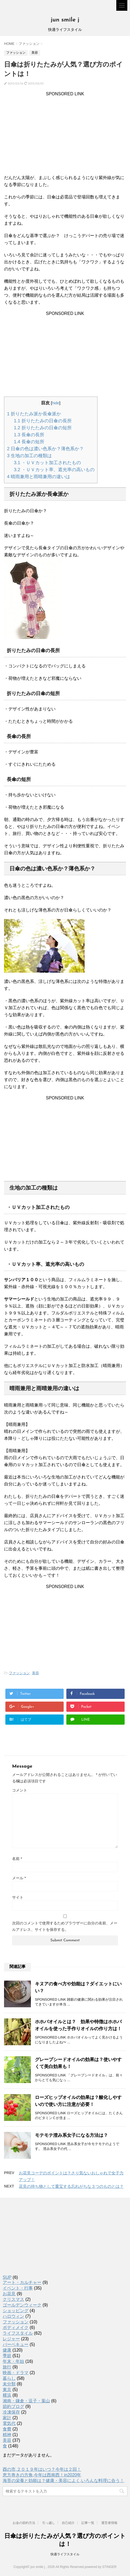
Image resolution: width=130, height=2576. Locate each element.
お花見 (9, 2293)
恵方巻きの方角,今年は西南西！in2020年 (42, 2475)
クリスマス (13, 2299)
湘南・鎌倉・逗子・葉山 (26, 2401)
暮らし (9, 2378)
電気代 (9, 2423)
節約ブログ (13, 2406)
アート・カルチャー (22, 2282)
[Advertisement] (65, 134)
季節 (7, 2355)
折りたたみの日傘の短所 (43, 427)
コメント (19, 1790)
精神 (7, 2434)
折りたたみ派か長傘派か (34, 413)
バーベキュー (15, 2344)
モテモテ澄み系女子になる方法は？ (71, 2135)
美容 (35, 1673)
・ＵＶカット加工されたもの (47, 462)
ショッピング (15, 2310)
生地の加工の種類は (29, 455)
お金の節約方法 (24, 2523)
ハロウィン (13, 2316)
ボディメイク (15, 2327)
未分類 (9, 2384)
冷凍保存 (11, 2412)
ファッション (19, 1673)
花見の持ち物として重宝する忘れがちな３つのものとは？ (71, 2186)
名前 (17, 1858)
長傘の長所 (29, 434)
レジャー (11, 2339)
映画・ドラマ (15, 2372)
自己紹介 (68, 2523)
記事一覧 (87, 2523)
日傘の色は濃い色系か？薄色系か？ (45, 448)
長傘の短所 (29, 441)
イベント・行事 (18, 2288)
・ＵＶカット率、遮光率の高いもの (54, 469)
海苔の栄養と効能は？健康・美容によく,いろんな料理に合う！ (63, 2480)
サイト (17, 1897)
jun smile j (65, 20)
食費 (7, 2429)
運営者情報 (109, 2523)
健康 (7, 2350)
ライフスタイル (18, 2333)
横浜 (7, 2395)
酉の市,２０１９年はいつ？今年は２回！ (42, 2469)
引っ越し (48, 2523)
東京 (7, 2389)
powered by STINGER (101, 2567)
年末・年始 (13, 2361)
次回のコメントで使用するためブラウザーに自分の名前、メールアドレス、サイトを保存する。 (64, 1926)
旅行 (7, 2367)
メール (19, 1878)
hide (55, 403)
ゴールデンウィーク (22, 2305)
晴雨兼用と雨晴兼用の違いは (38, 476)
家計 (7, 2417)
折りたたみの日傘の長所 (43, 420)
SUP (7, 2277)
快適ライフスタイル (65, 2554)
